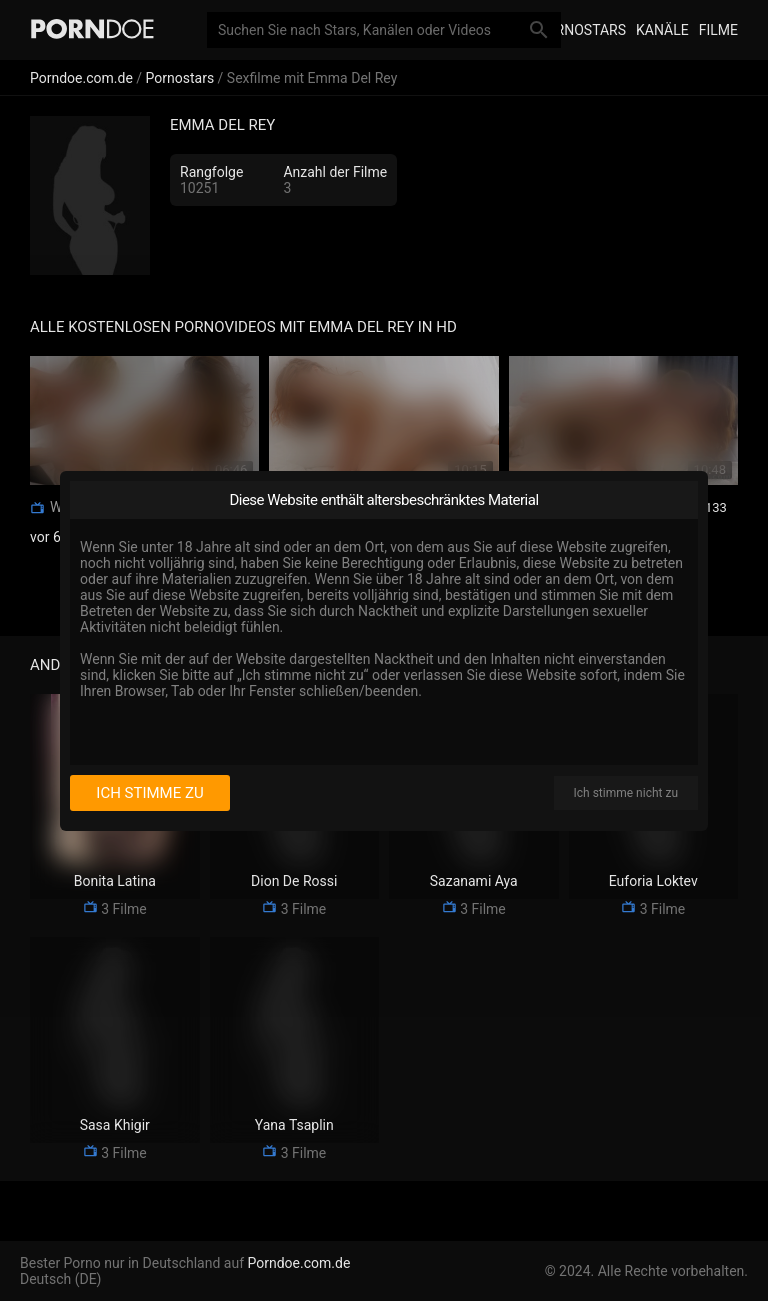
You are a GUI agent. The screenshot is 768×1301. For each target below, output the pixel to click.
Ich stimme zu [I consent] (149, 793)
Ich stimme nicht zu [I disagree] (626, 793)
